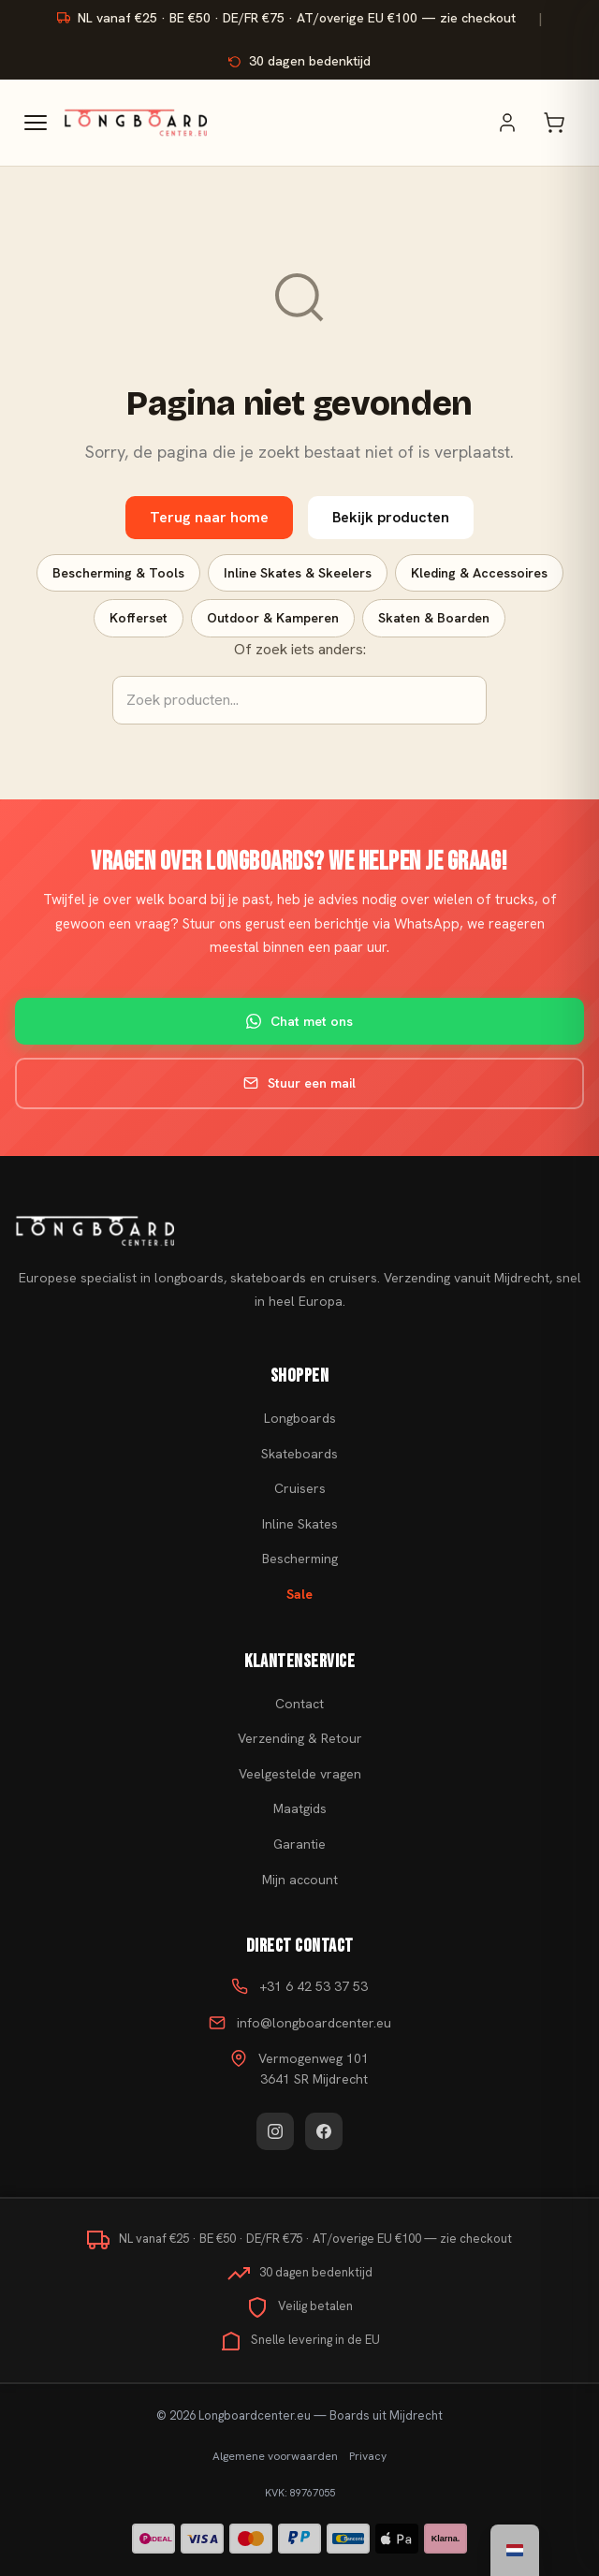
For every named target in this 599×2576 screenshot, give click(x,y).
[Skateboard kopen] (299, 1231)
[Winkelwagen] (563, 122)
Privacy (368, 2456)
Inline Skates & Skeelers (298, 572)
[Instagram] (275, 2131)
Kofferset (139, 617)
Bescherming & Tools (118, 572)
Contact (299, 1703)
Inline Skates (300, 1523)
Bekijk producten (390, 517)
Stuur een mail (299, 1083)
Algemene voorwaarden (275, 2456)
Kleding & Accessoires (479, 572)
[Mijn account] (516, 122)
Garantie (299, 1844)
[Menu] (35, 122)
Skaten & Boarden (433, 617)
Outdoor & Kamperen (273, 617)
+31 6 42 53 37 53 (313, 1986)
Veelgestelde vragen (300, 1773)
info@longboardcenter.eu (314, 2022)
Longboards (300, 1418)
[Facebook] (324, 2131)
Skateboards (299, 1453)
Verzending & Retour (300, 1738)
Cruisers (300, 1488)
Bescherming (300, 1558)
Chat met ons (299, 1021)
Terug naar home (209, 517)
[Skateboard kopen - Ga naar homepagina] (135, 122)
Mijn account (300, 1879)
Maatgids (300, 1808)
